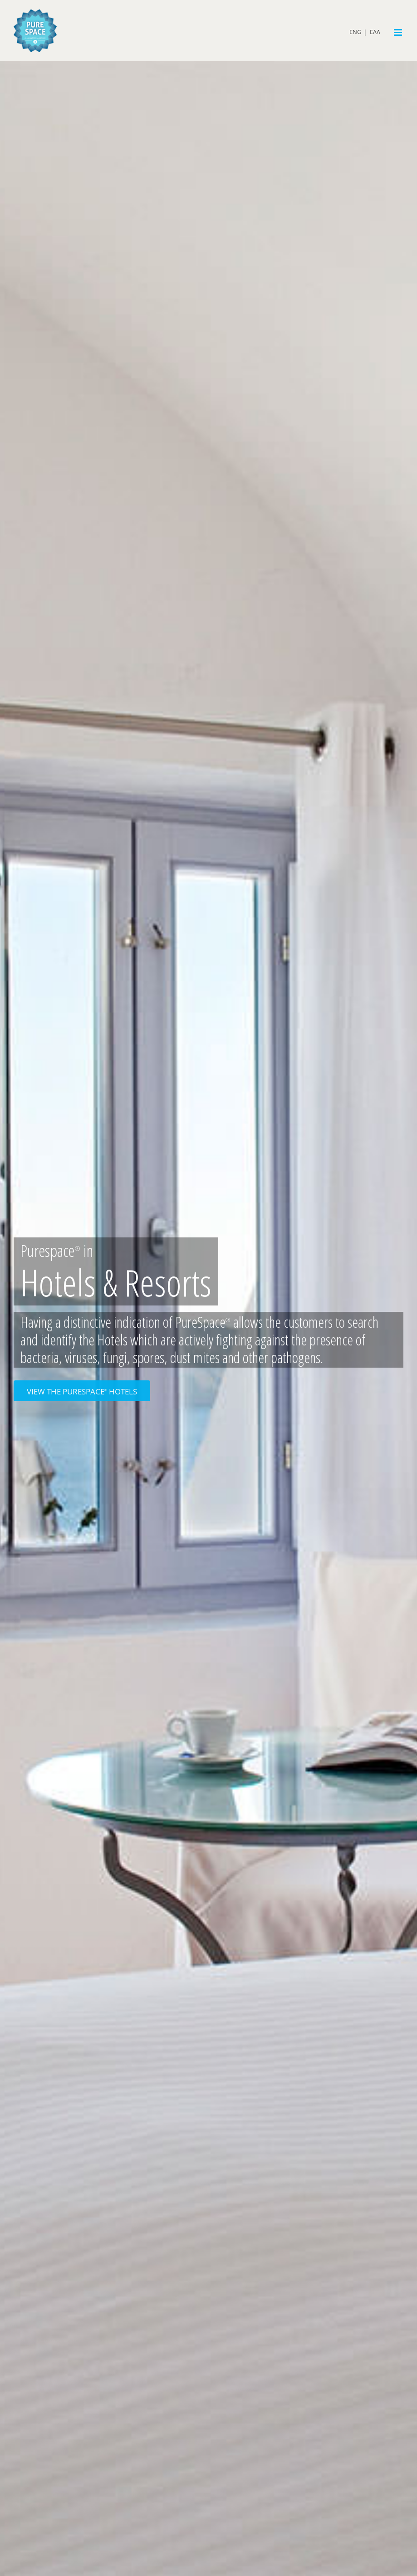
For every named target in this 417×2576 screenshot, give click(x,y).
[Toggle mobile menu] (398, 32)
